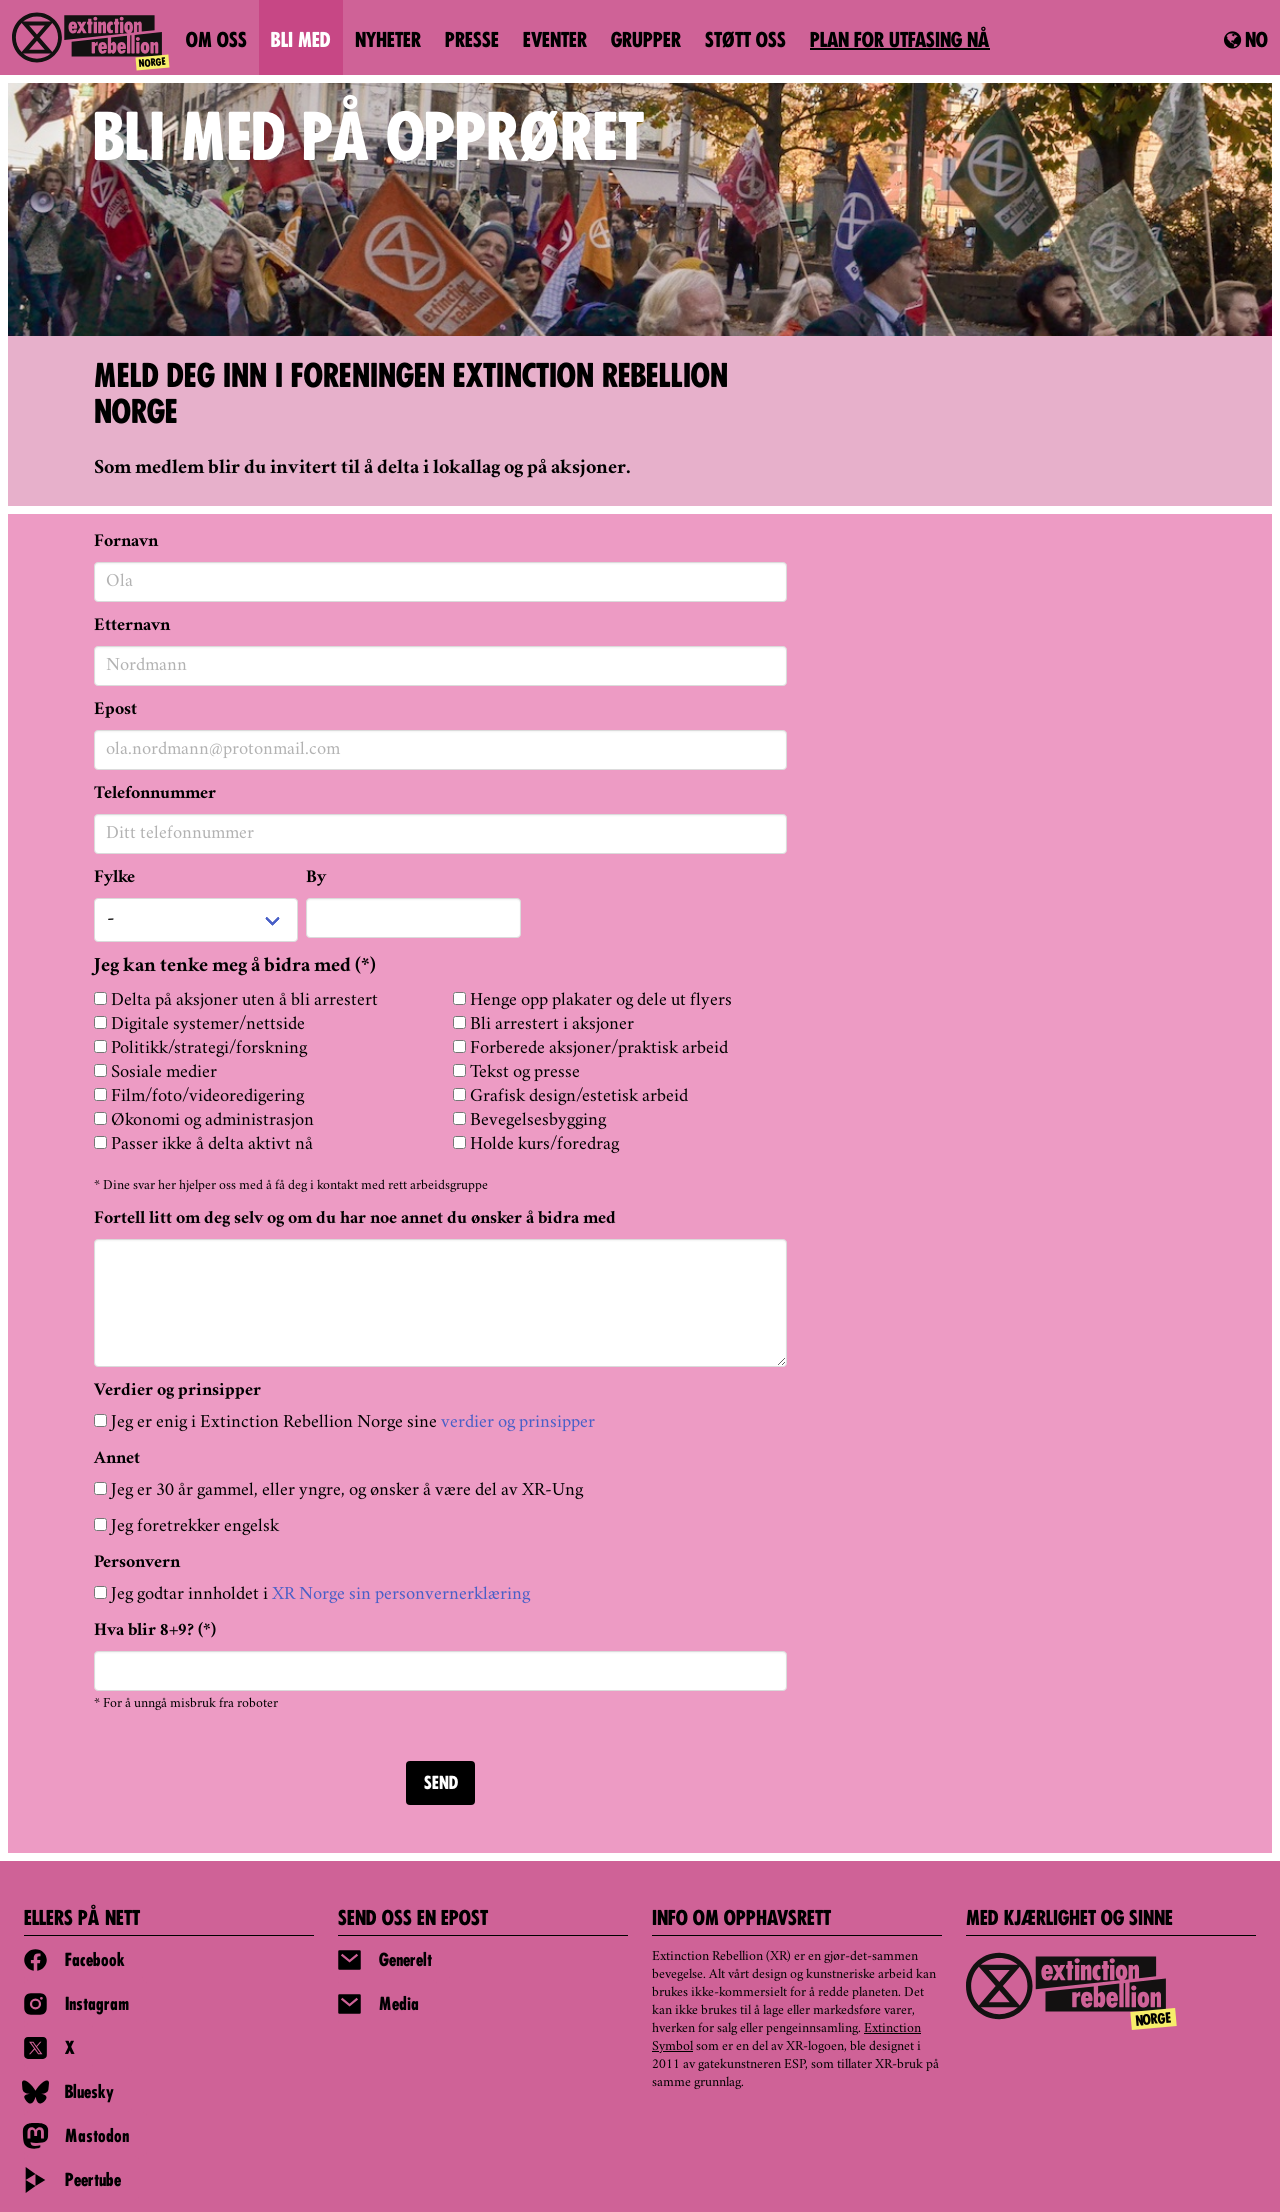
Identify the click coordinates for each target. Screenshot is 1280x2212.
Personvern (137, 1563)
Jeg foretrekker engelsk (186, 1526)
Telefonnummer (155, 794)
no (1246, 41)
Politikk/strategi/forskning (200, 1048)
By (316, 878)
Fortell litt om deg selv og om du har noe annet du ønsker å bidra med (355, 1219)
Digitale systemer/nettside (199, 1024)
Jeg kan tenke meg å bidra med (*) (235, 967)
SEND (441, 1784)
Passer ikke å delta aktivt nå (203, 1144)
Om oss (216, 42)
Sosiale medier (155, 1072)
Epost (115, 710)
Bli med (301, 42)
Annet (117, 1459)
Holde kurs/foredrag (536, 1144)
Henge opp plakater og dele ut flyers (592, 1000)
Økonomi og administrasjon (204, 1120)
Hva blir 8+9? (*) (155, 1631)
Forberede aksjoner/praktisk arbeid (590, 1048)
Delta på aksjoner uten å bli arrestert (236, 1000)
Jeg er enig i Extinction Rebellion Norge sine (344, 1422)
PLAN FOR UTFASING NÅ (900, 42)
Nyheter (388, 42)
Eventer (555, 42)
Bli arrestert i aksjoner (543, 1024)
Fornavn (126, 542)
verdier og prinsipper (518, 1423)
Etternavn (132, 626)
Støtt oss (745, 42)
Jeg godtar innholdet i (312, 1594)
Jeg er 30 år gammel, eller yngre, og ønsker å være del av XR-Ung (338, 1490)
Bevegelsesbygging (529, 1120)
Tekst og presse (516, 1072)
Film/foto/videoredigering (199, 1096)
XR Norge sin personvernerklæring (401, 1595)
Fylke (114, 878)
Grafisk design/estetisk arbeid (570, 1096)
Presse (472, 42)
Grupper (646, 42)
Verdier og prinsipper (177, 1391)
